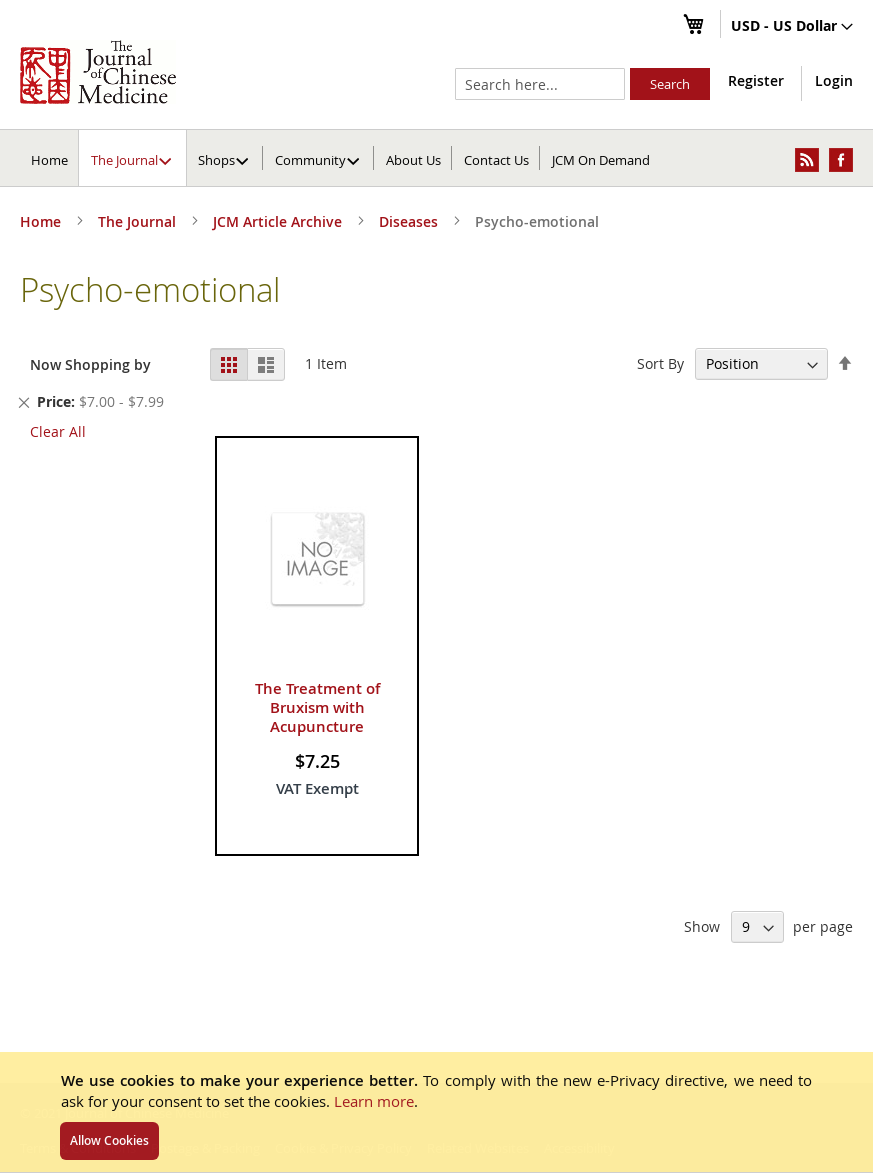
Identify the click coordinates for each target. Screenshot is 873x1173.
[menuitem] (133, 158)
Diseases (410, 221)
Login (834, 80)
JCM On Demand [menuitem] (601, 160)
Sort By (660, 363)
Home (49, 160)
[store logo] (98, 72)
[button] (792, 27)
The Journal (139, 221)
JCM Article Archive (279, 221)
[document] (436, 1112)
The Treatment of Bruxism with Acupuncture (317, 707)
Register (756, 80)
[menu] (436, 158)
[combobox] (540, 84)
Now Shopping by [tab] (90, 364)
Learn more (374, 1101)
